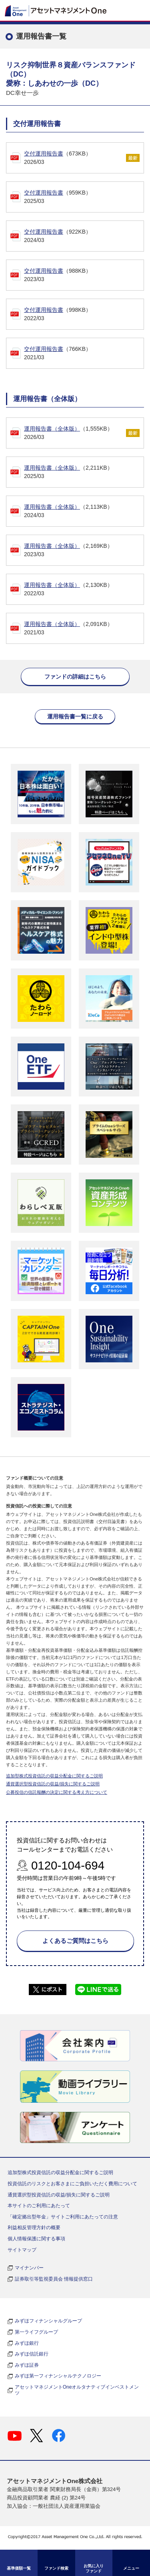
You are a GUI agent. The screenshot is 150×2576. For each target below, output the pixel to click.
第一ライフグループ (36, 2332)
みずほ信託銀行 (31, 2354)
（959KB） (84, 197)
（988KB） (84, 275)
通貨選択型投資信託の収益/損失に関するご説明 (53, 1783)
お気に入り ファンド (94, 2568)
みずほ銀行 (27, 2343)
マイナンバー (29, 2268)
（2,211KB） (84, 472)
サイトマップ (22, 2250)
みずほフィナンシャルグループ (48, 2321)
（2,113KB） (84, 512)
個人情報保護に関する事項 (36, 2238)
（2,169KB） (84, 551)
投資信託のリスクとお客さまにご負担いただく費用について (72, 2183)
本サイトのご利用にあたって (39, 2205)
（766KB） (84, 354)
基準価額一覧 (19, 2568)
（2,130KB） (84, 590)
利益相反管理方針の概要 (34, 2227)
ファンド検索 (56, 2568)
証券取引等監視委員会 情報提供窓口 (54, 2279)
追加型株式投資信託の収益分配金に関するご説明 (54, 1775)
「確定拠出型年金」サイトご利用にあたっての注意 (63, 2217)
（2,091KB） (84, 629)
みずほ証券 (27, 2365)
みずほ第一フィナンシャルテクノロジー (58, 2376)
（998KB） (84, 315)
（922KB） (84, 236)
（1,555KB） (74, 433)
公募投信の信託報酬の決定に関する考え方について (56, 1792)
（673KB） (74, 158)
